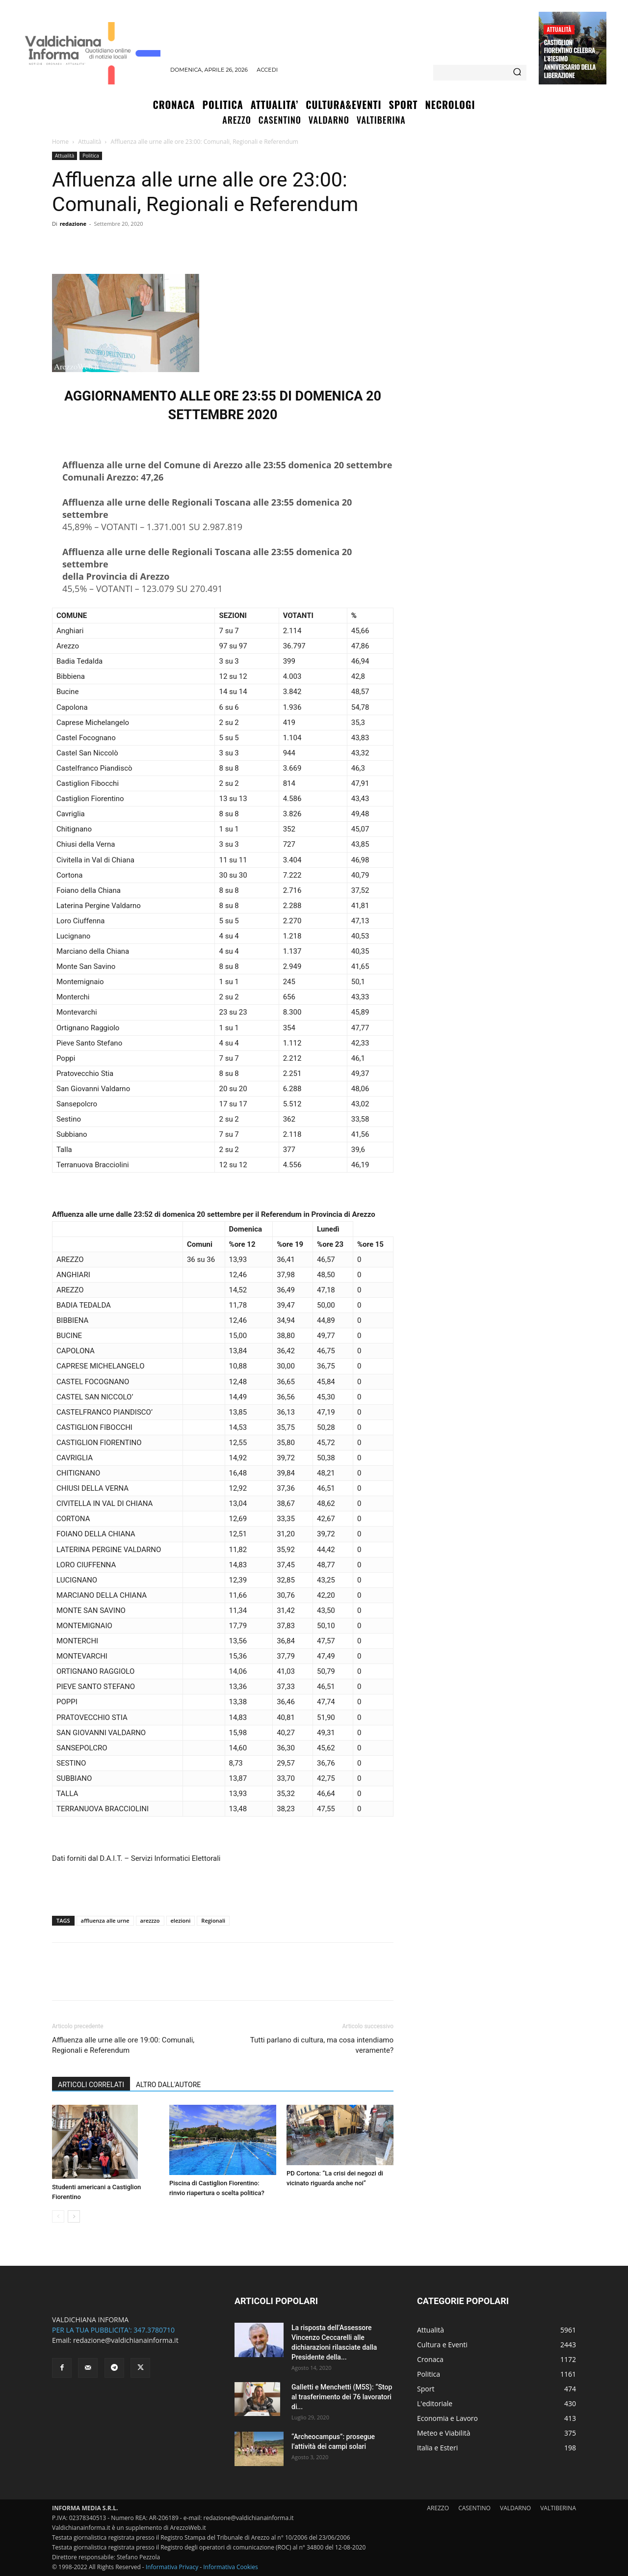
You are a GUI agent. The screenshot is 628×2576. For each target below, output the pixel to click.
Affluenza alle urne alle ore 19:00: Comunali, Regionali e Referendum (123, 2045)
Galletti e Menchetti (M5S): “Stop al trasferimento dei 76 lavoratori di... (341, 2397)
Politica (90, 155)
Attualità (559, 29)
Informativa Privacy (172, 2567)
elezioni (181, 1920)
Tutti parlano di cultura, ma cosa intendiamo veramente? (321, 2045)
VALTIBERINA (558, 2508)
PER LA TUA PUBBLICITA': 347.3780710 (113, 2329)
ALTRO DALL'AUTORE (168, 2085)
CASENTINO (474, 2508)
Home (60, 141)
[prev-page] (58, 2216)
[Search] (517, 72)
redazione (73, 223)
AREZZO (438, 2508)
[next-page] (74, 2216)
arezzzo (150, 1920)
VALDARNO (515, 2508)
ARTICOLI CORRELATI (91, 2085)
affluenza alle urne (105, 1920)
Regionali (213, 1920)
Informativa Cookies (230, 2567)
